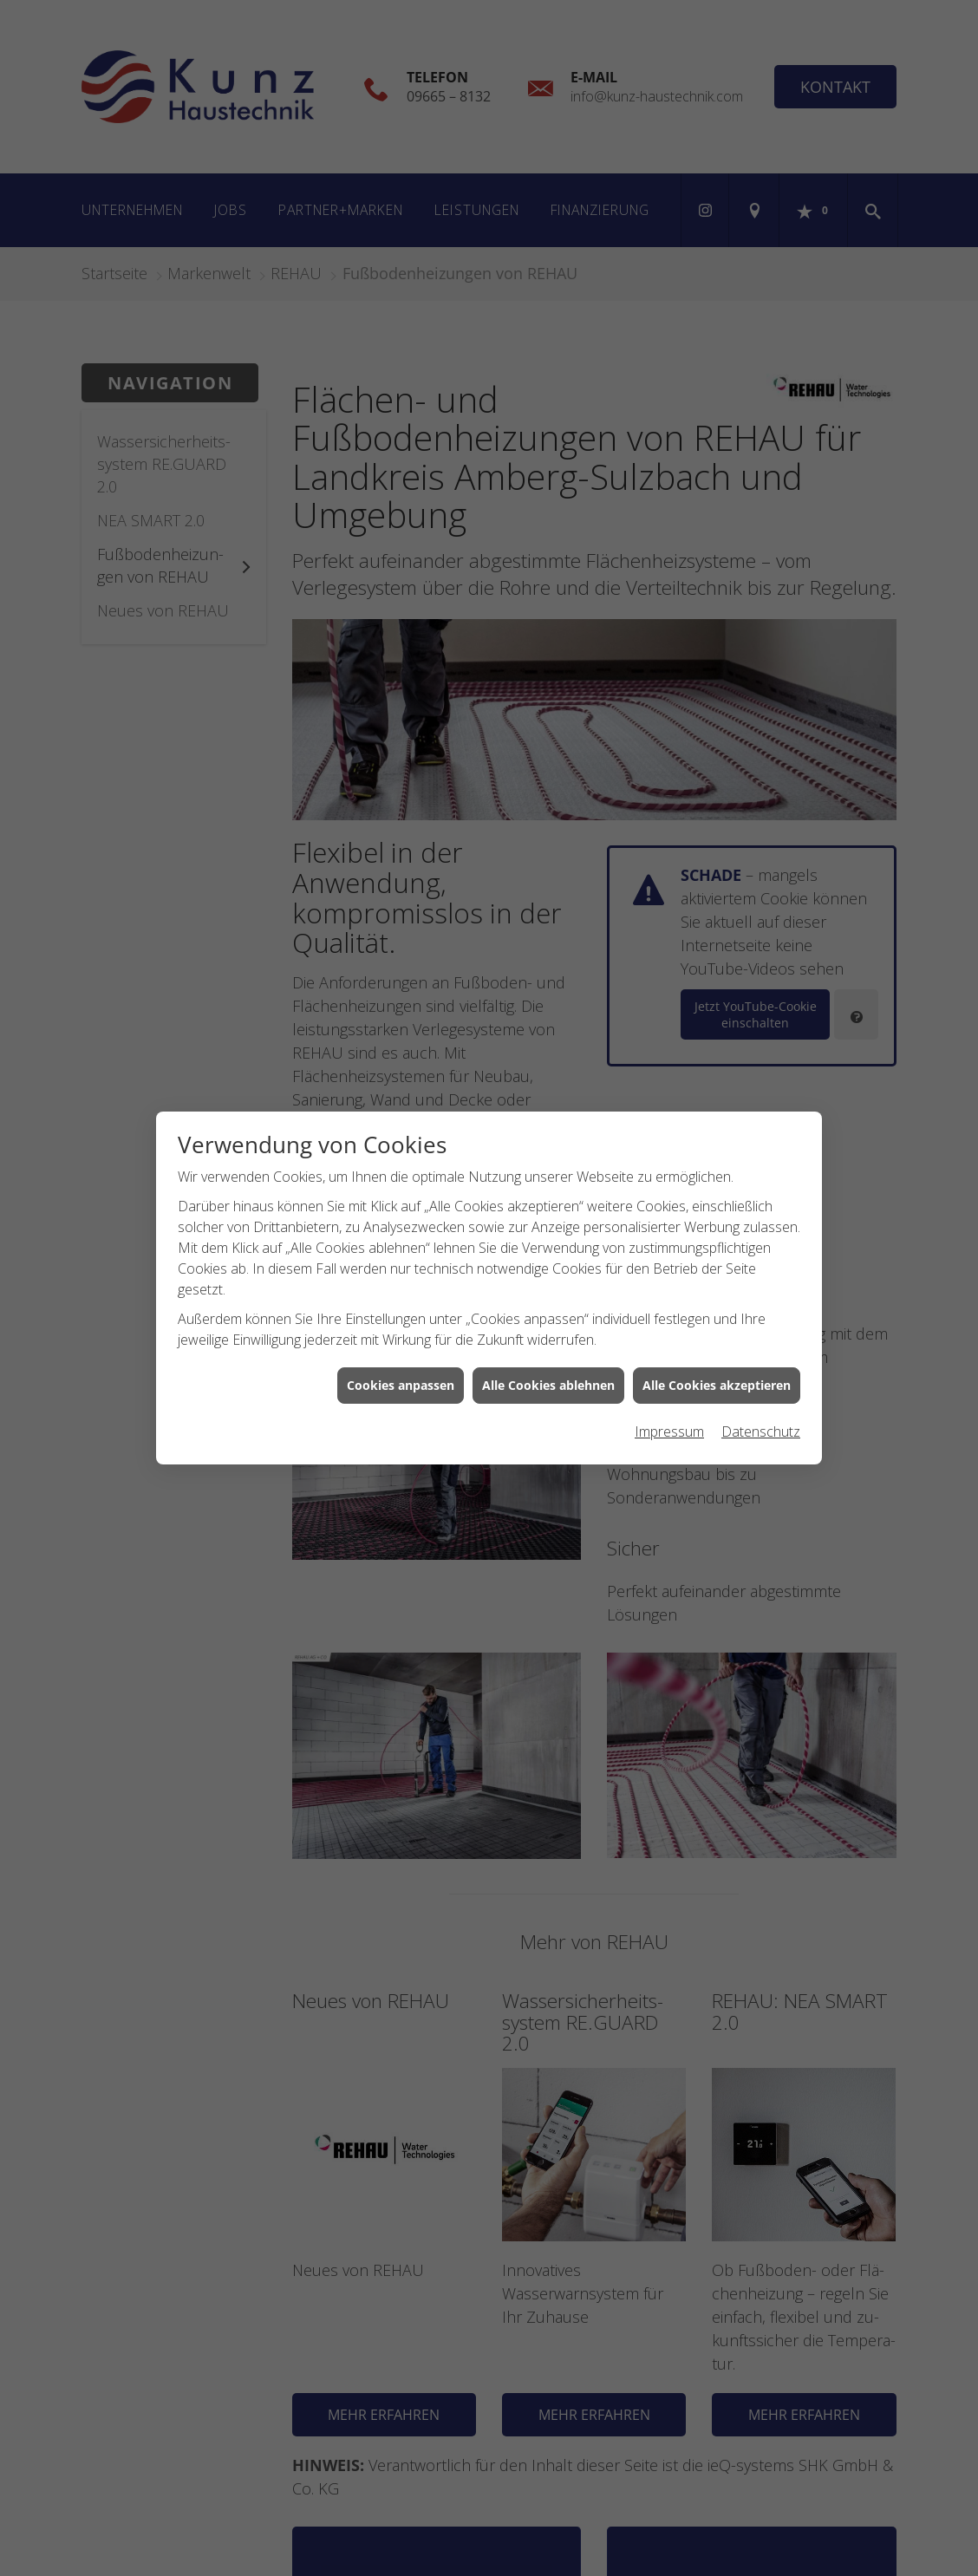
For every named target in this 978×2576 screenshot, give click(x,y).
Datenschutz (760, 1431)
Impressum (669, 1431)
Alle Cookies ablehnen (548, 1385)
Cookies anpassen (400, 1385)
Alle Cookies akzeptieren (716, 1385)
